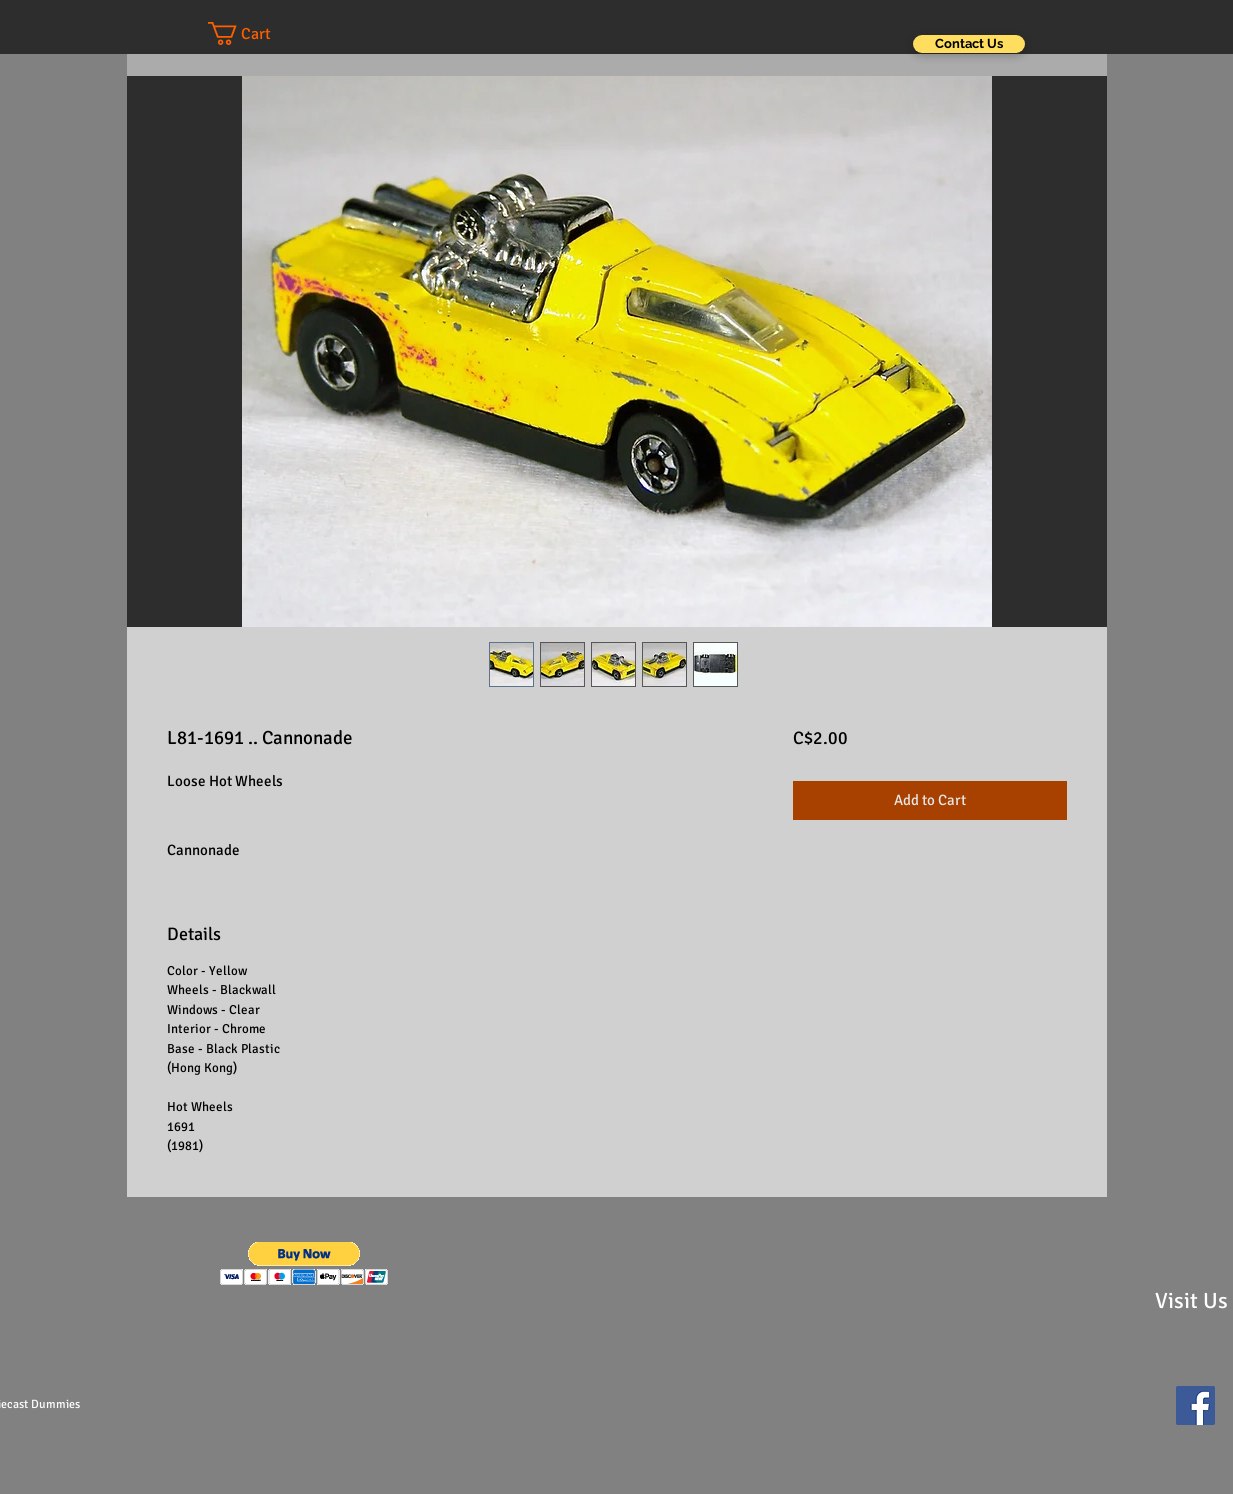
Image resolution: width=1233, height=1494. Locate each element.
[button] (259, 33)
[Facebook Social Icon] (1195, 1405)
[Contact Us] (969, 44)
